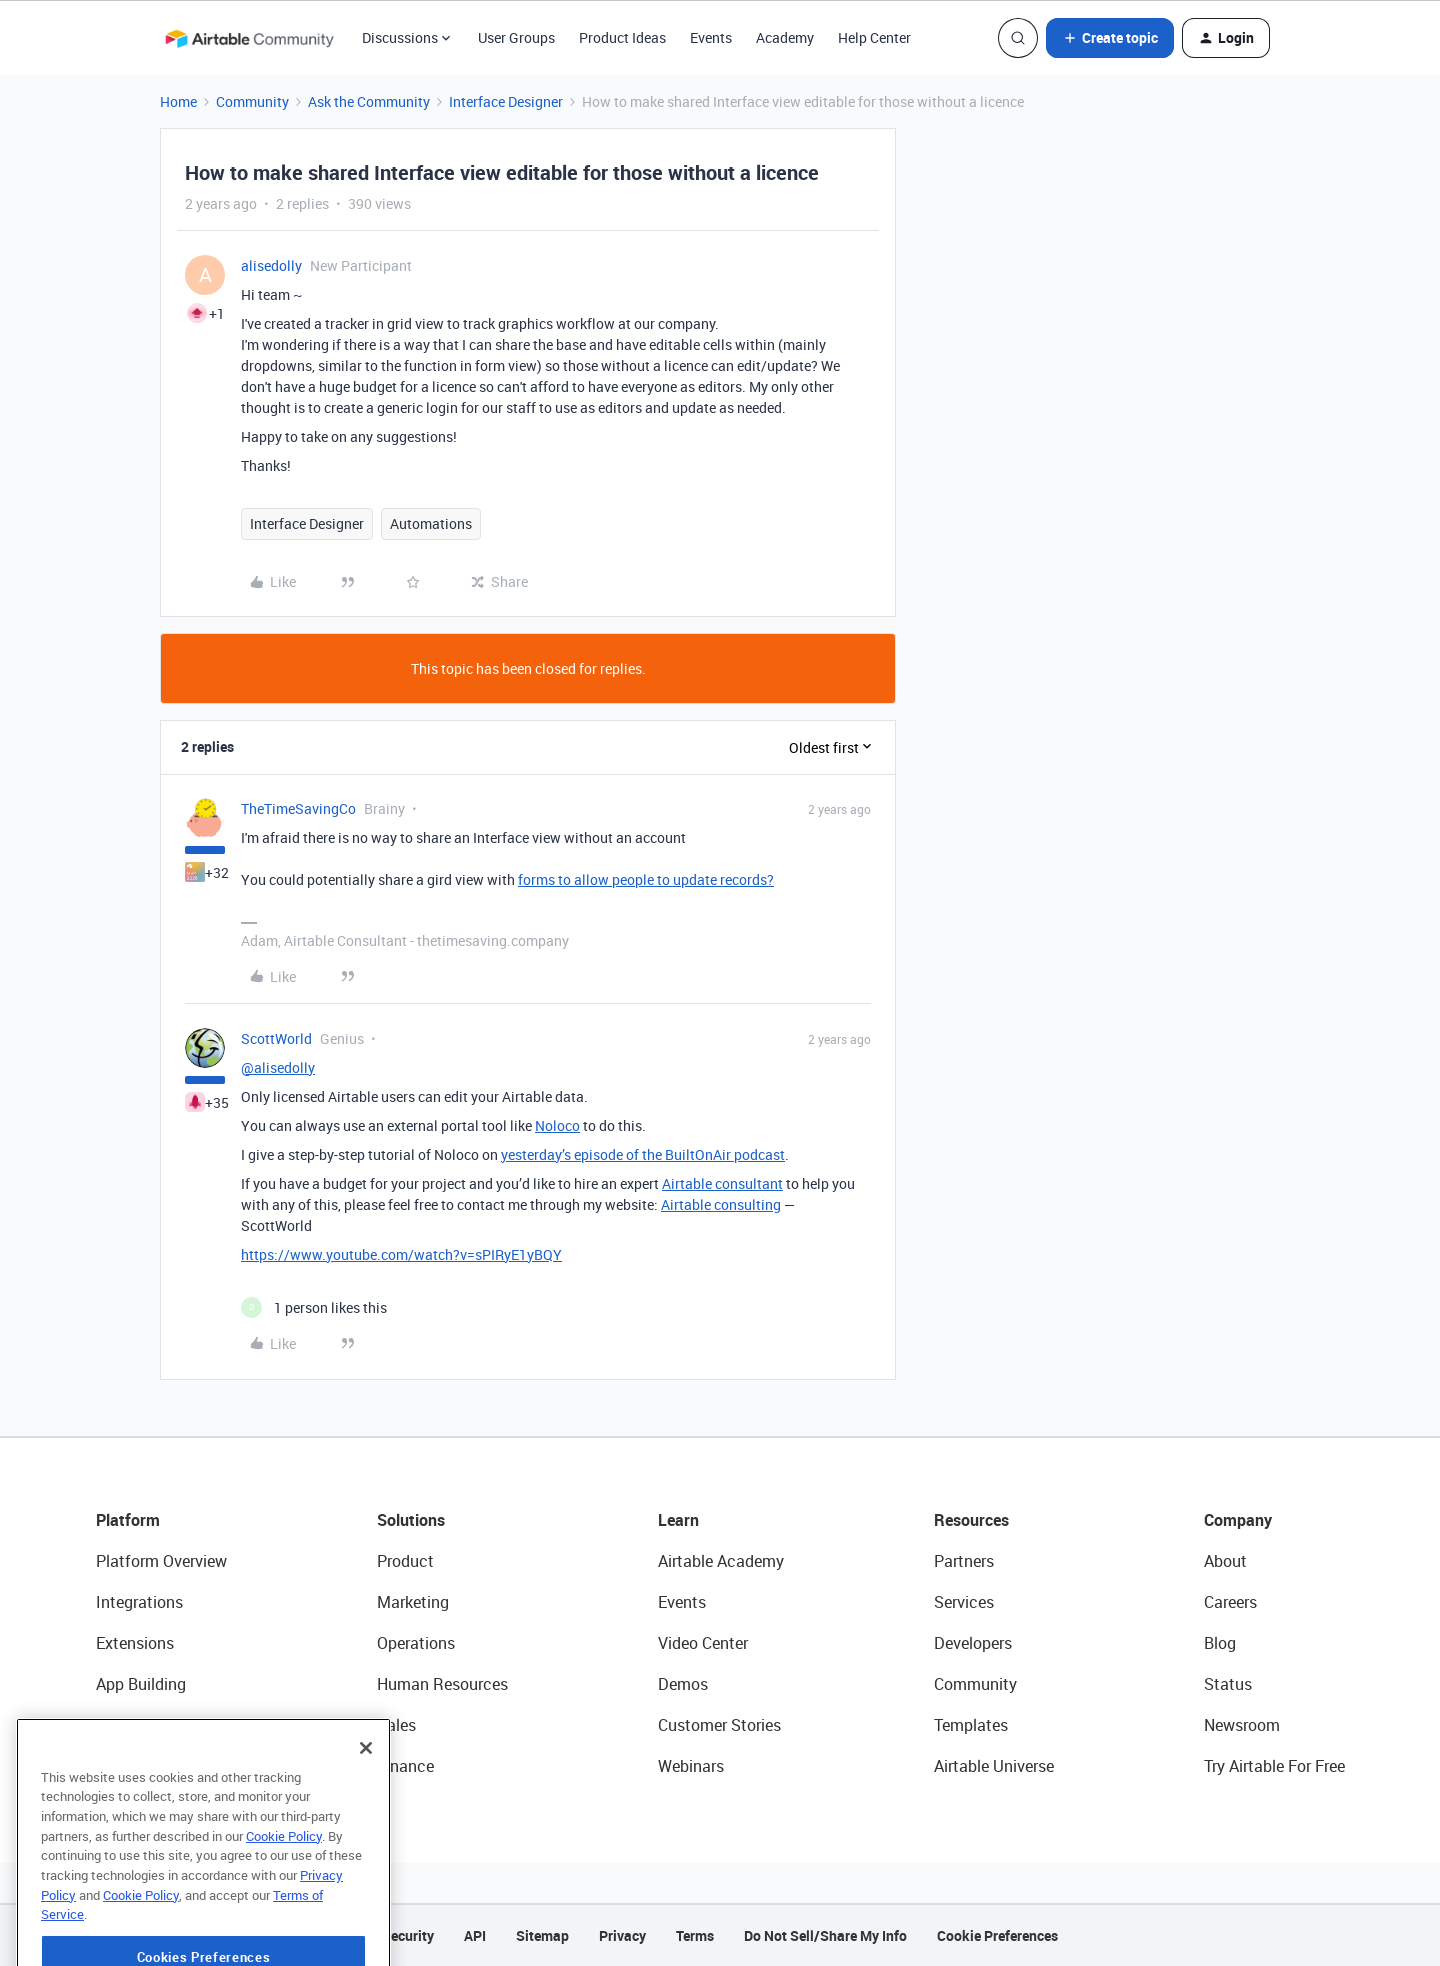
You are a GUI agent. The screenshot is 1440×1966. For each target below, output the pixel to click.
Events (711, 37)
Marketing (413, 1602)
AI (103, 1725)
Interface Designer (506, 101)
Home (178, 101)
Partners (964, 1561)
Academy (785, 37)
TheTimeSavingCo (298, 808)
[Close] (366, 1812)
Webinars (691, 1766)
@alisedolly (278, 1067)
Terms (695, 1935)
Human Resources (442, 1684)
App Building (141, 1684)
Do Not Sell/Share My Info (825, 1935)
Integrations (139, 1602)
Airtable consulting (721, 1204)
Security (408, 1935)
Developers (973, 1643)
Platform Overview (161, 1561)
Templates (971, 1725)
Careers (1230, 1602)
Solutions (411, 1520)
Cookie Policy (284, 1900)
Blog (1220, 1643)
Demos (683, 1684)
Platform (128, 1520)
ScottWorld (276, 1038)
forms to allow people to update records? (646, 879)
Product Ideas (622, 37)
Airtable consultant (722, 1183)
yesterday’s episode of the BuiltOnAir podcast (643, 1154)
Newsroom (1242, 1725)
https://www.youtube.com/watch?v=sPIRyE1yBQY (401, 1254)
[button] (1110, 38)
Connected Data (154, 1766)
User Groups (516, 37)
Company (1238, 1520)
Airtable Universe (994, 1766)
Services (964, 1602)
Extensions (135, 1643)
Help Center (874, 37)
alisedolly (271, 265)
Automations (431, 523)
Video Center (703, 1643)
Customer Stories (719, 1725)
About (1225, 1561)
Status (1228, 1684)
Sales (396, 1725)
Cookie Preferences (997, 1935)
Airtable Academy (721, 1561)
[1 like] (314, 1307)
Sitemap (542, 1935)
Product (405, 1561)
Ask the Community (369, 101)
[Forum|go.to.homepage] (249, 38)
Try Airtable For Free (1274, 1766)
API (475, 1935)
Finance (405, 1766)
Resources (971, 1520)
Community (252, 101)
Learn (678, 1520)
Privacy (622, 1935)
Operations (416, 1643)
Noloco (557, 1125)
